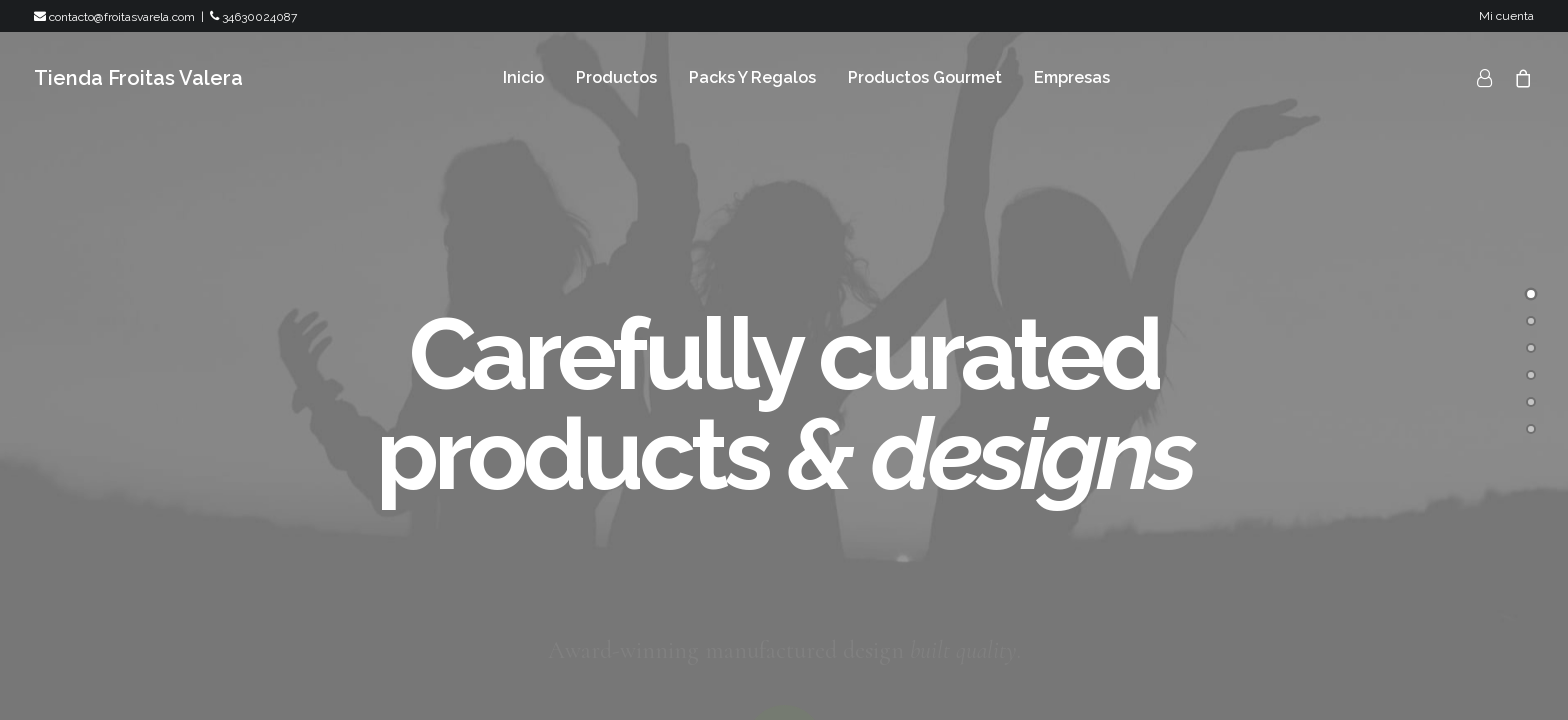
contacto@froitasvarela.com (114, 17)
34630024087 (253, 17)
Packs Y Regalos (752, 77)
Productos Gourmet (925, 77)
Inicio (523, 77)
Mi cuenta (1506, 16)
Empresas (1072, 77)
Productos (616, 77)
